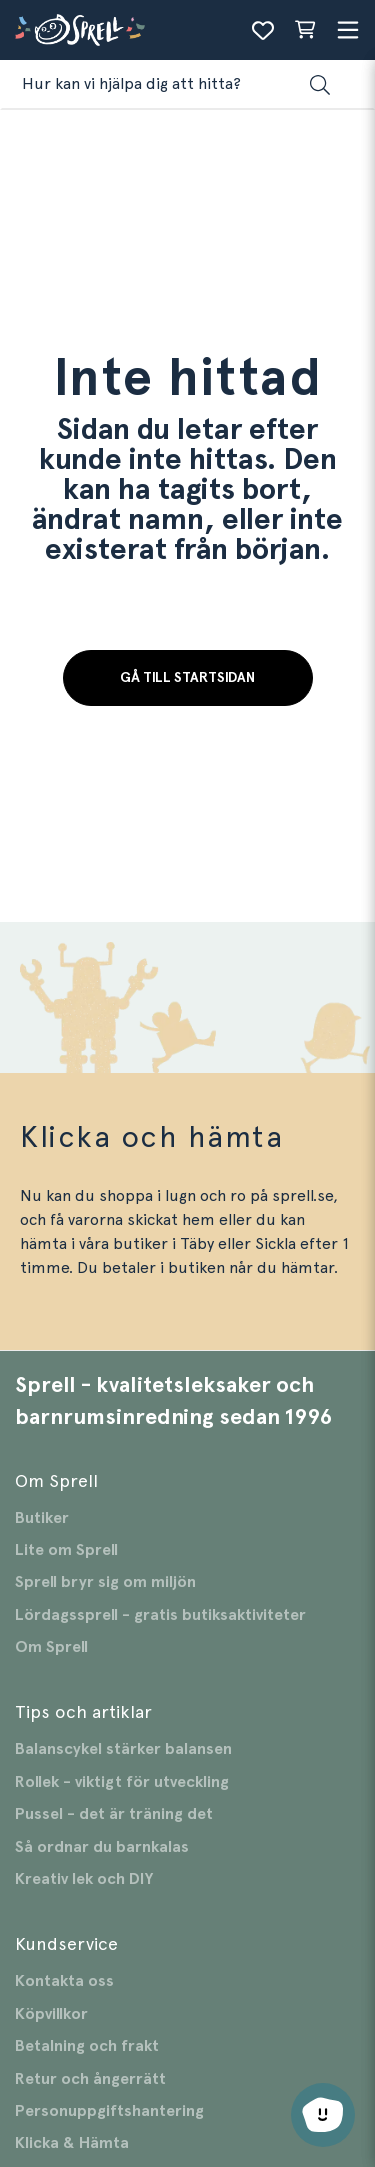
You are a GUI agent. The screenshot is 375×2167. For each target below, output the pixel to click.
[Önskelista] (263, 30)
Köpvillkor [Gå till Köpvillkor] (51, 2014)
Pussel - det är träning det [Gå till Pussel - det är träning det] (114, 1814)
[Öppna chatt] (323, 2115)
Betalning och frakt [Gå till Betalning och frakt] (87, 2046)
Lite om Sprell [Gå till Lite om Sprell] (66, 1550)
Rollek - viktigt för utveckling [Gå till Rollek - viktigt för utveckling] (122, 1782)
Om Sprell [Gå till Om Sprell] (51, 1647)
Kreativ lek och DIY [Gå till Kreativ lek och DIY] (84, 1879)
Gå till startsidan (187, 678)
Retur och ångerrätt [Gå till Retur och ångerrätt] (90, 2079)
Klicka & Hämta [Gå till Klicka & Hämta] (72, 2143)
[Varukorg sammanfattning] (305, 30)
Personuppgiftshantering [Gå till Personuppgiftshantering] (109, 2111)
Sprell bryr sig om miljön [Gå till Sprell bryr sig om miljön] (105, 1582)
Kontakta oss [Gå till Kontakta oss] (64, 1981)
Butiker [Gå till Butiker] (42, 1518)
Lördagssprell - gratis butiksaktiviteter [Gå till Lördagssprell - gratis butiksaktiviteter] (160, 1615)
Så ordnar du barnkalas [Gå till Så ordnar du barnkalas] (102, 1847)
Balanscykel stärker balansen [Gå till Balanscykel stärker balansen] (123, 1749)
